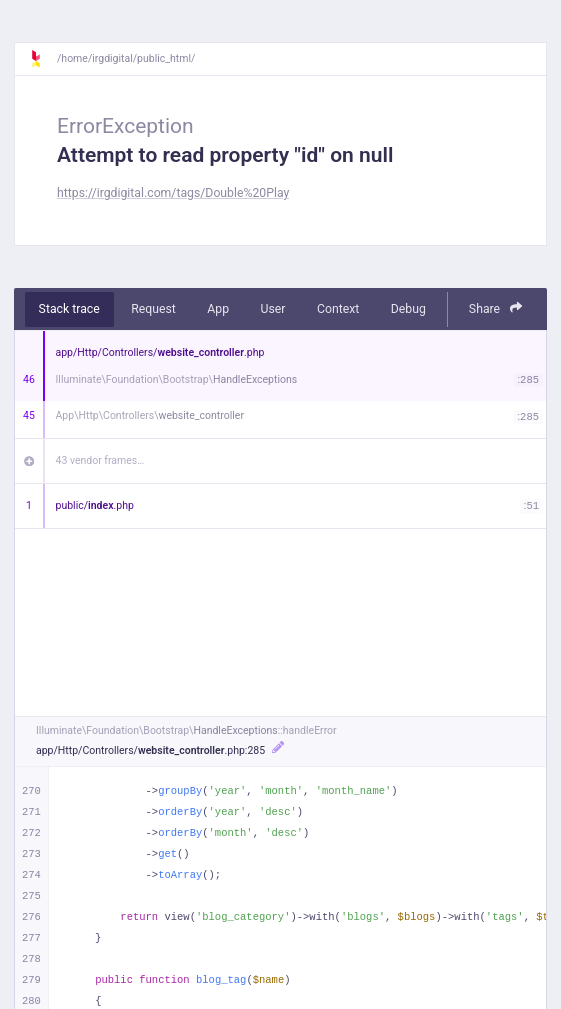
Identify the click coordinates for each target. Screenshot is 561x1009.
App (218, 309)
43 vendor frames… (100, 460)
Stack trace (69, 309)
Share (496, 308)
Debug (408, 309)
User (273, 309)
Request (153, 309)
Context (338, 309)
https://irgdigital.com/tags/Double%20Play (173, 193)
